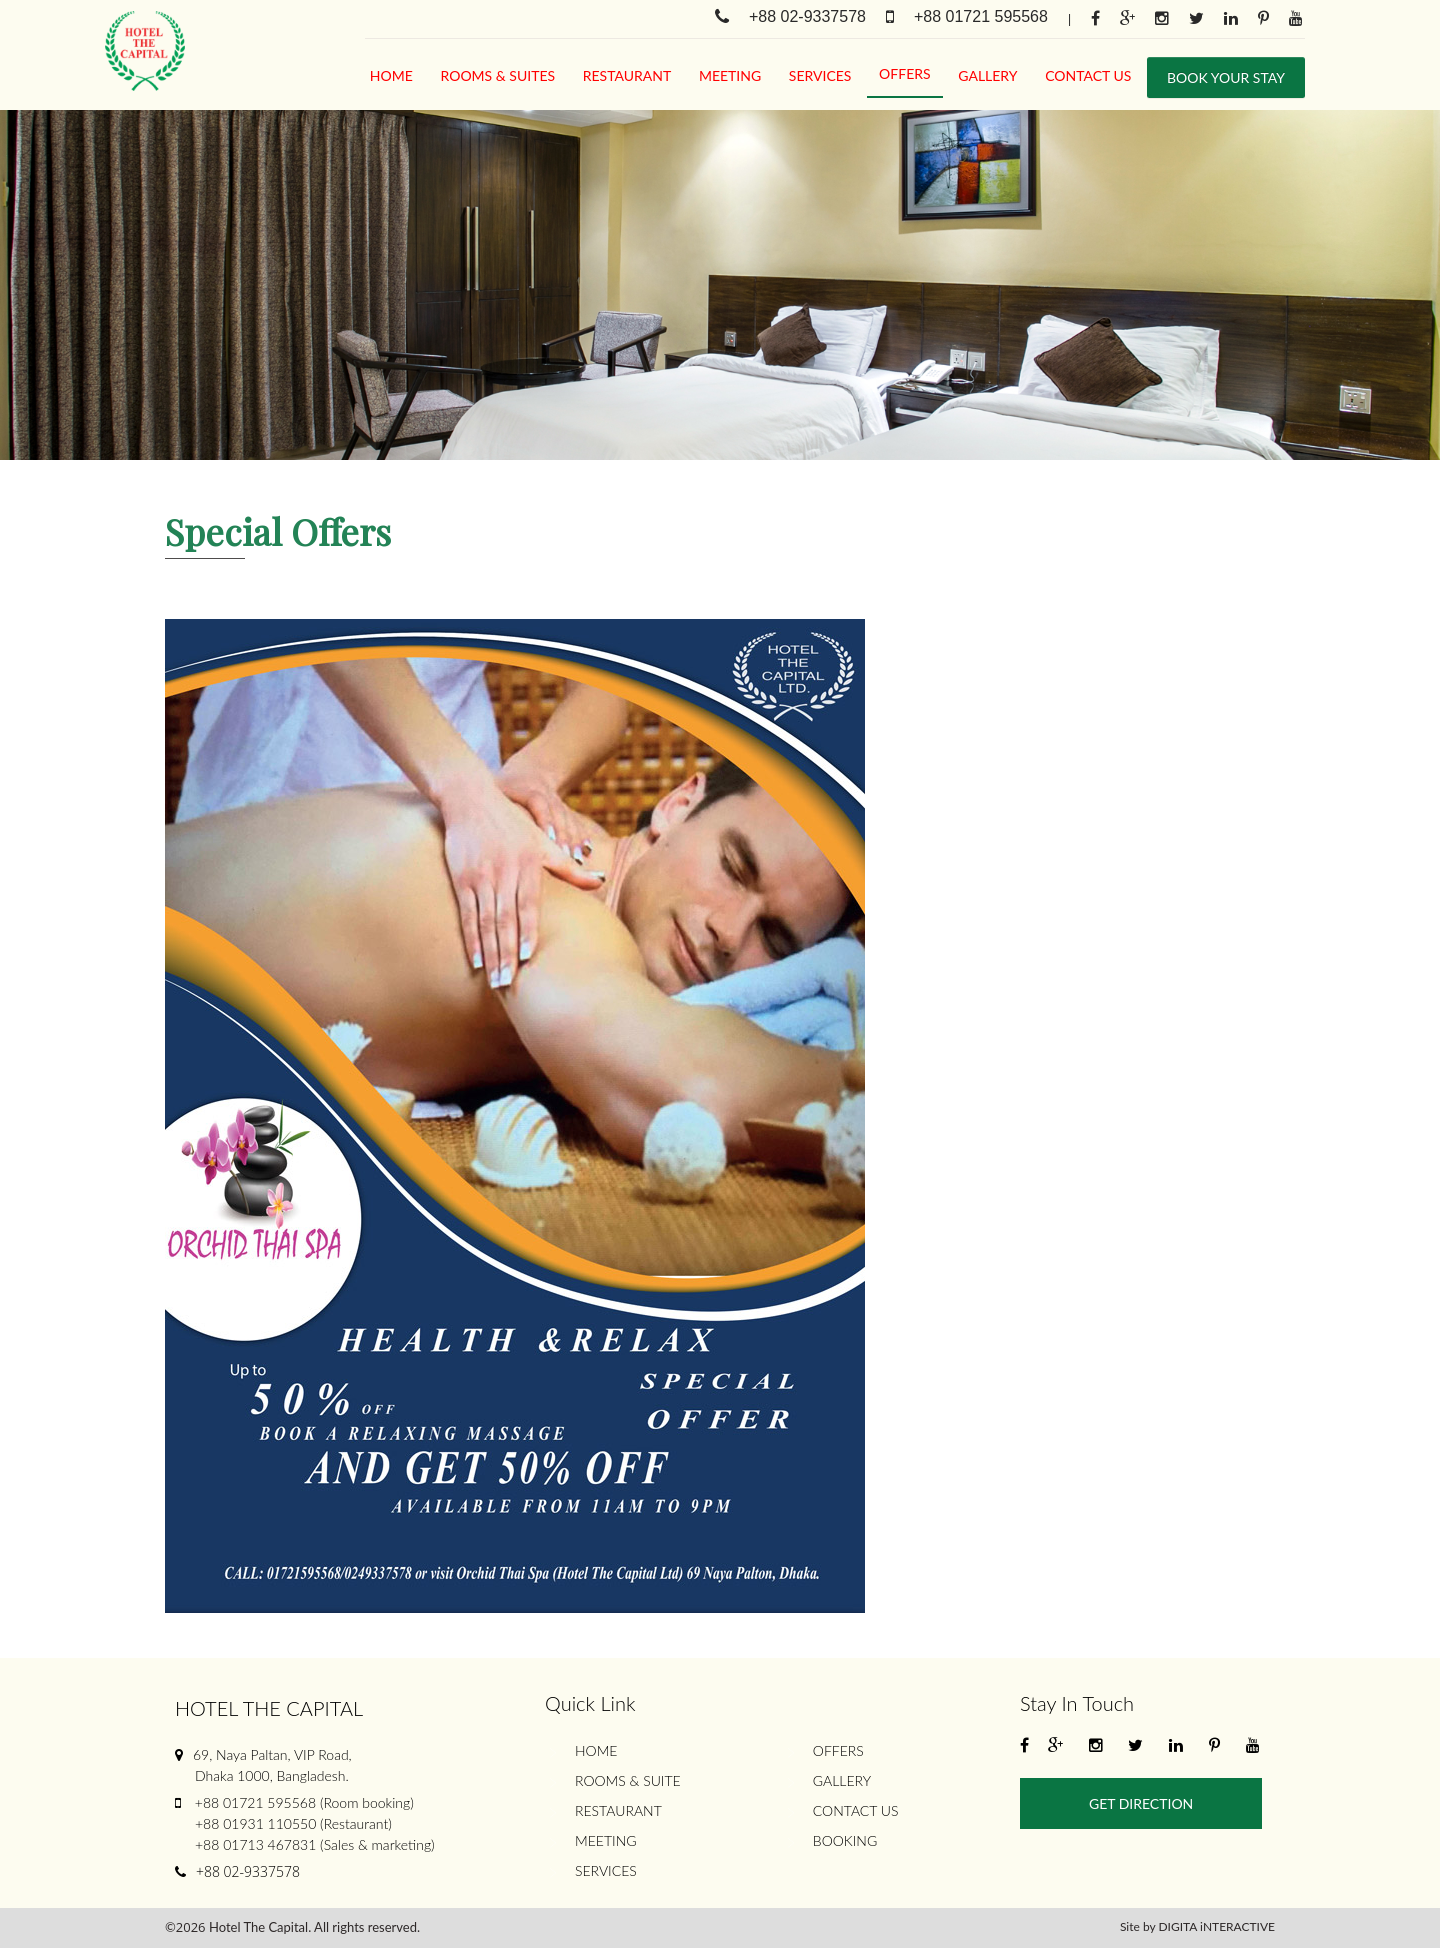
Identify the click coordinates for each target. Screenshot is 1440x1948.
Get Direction (1141, 1803)
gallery (987, 75)
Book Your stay (1226, 77)
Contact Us (1088, 75)
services (820, 75)
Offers (905, 73)
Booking (845, 1840)
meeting (730, 75)
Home (391, 75)
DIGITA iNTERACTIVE (1216, 1926)
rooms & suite (628, 1780)
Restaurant (627, 75)
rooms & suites (498, 75)
